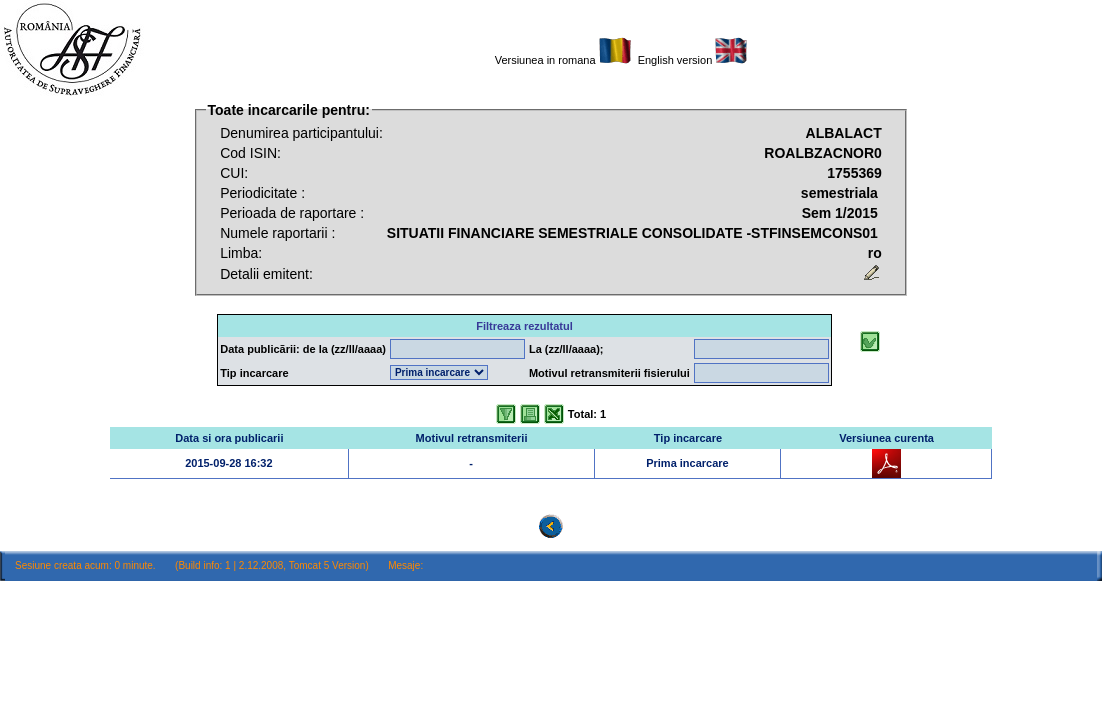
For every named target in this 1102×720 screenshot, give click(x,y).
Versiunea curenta (886, 438)
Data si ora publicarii (229, 438)
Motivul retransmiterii (472, 438)
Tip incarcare (688, 438)
